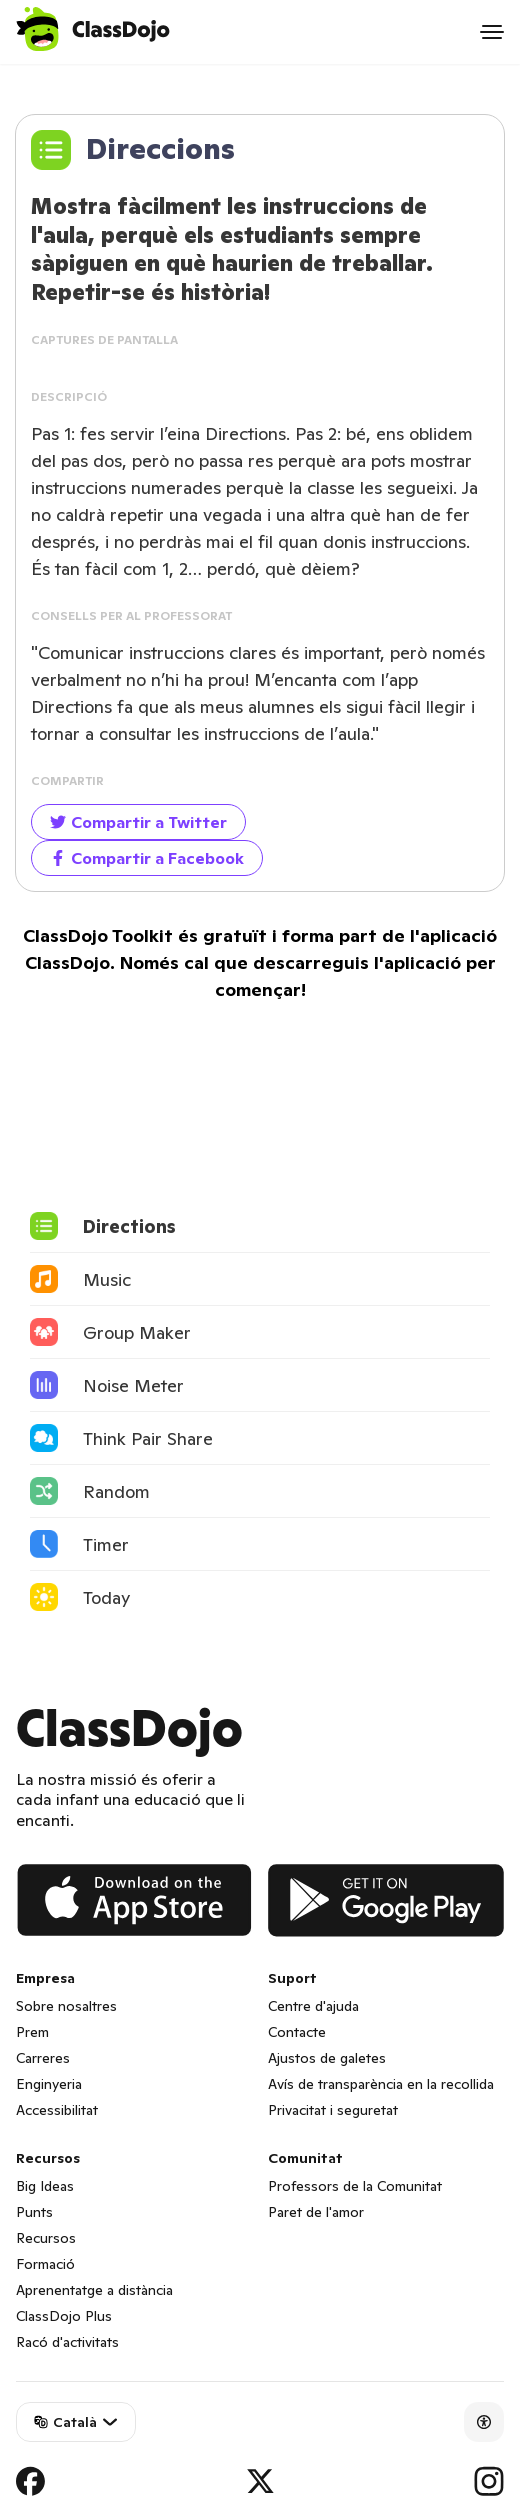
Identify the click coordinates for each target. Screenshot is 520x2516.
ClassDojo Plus (64, 2316)
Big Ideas (45, 2186)
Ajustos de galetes (327, 2058)
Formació (45, 2264)
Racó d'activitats (67, 2342)
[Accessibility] (484, 2422)
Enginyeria (49, 2084)
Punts (34, 2212)
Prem (32, 2032)
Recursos (46, 2238)
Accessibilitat (57, 2110)
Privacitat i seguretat (333, 2110)
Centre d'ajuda (313, 2006)
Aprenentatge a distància (94, 2290)
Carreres (43, 2058)
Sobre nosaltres (66, 2006)
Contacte (297, 2032)
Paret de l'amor (316, 2212)
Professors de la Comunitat (355, 2186)
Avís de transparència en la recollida (381, 2084)
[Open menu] (492, 32)
